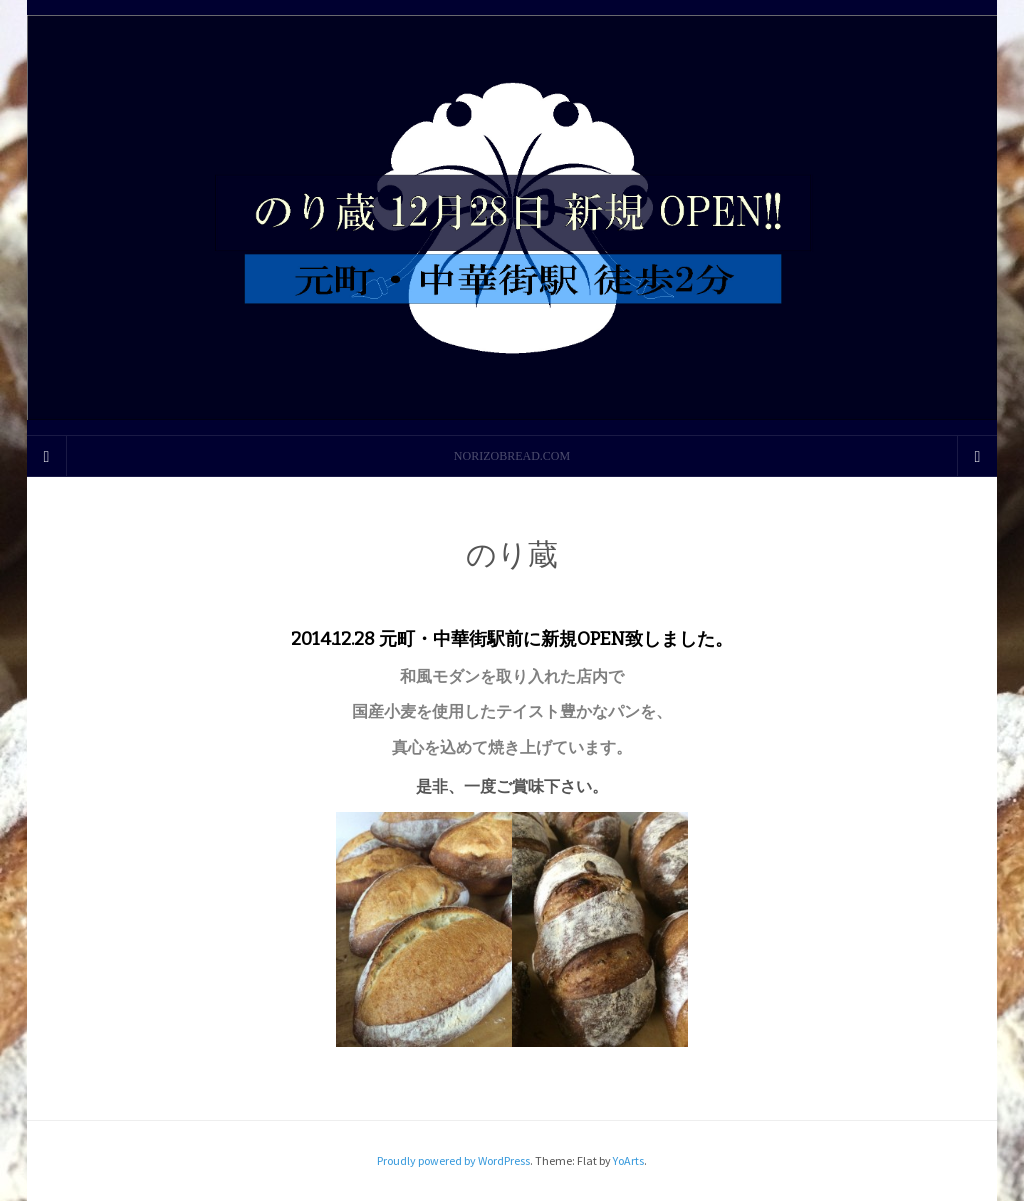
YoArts (628, 1160)
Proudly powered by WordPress (453, 1160)
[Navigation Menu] (977, 456)
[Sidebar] (47, 456)
